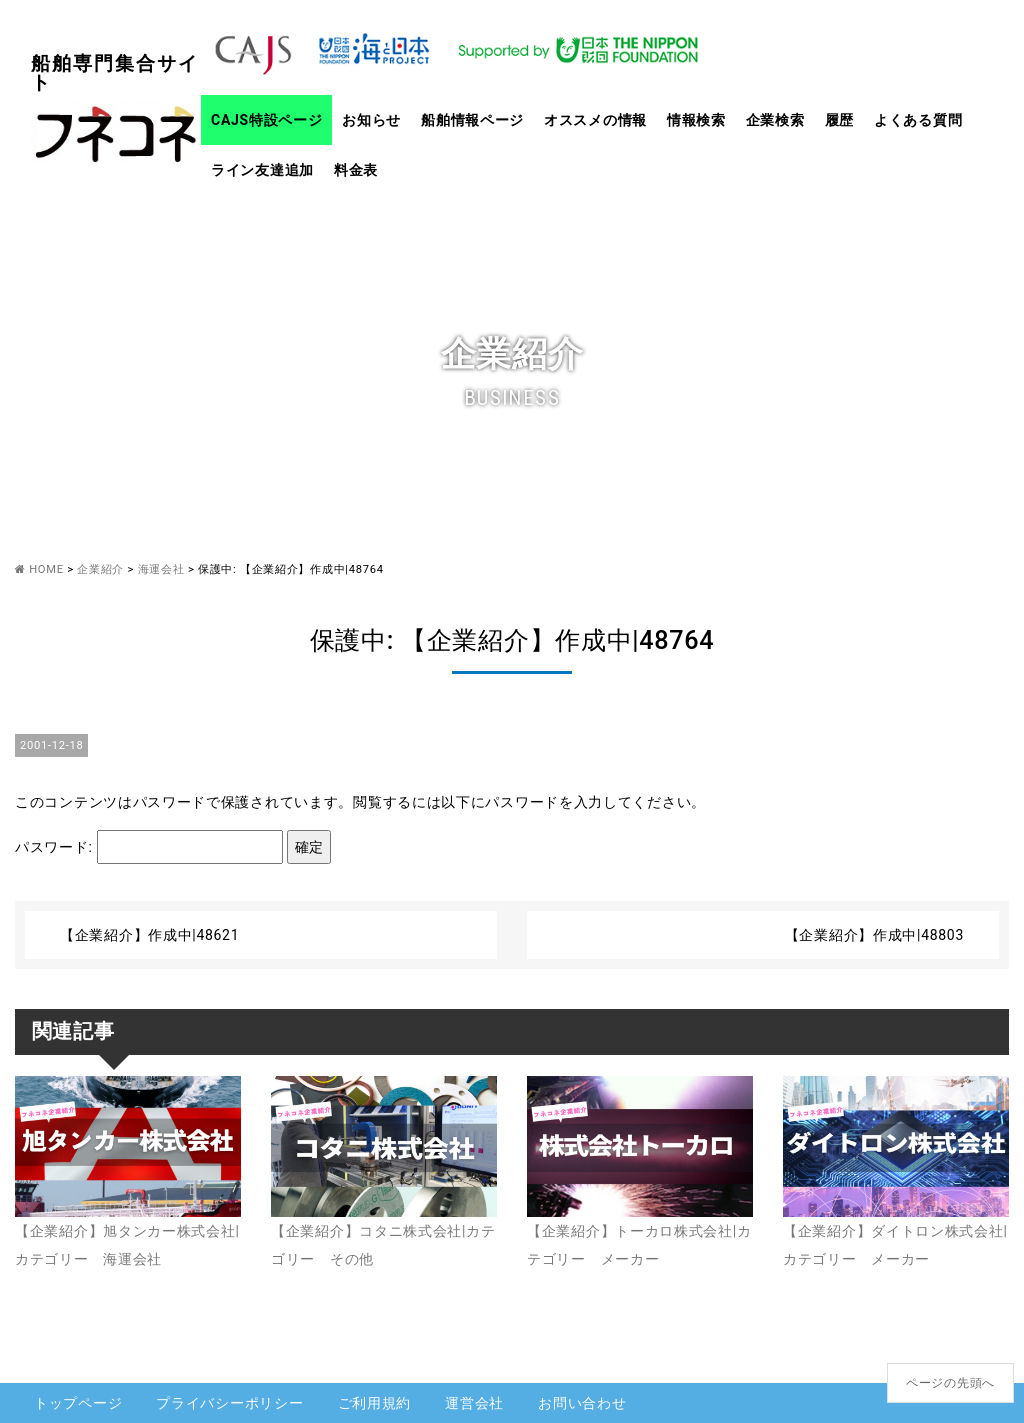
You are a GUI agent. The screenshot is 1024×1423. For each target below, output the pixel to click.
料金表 (356, 170)
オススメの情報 (595, 120)
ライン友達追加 (262, 170)
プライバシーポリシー (229, 1403)
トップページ (78, 1403)
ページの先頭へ (950, 1383)
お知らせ (371, 120)
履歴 (839, 120)
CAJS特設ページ (266, 120)
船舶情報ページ (472, 120)
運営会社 (474, 1403)
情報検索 (696, 120)
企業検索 (775, 120)
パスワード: (149, 847)
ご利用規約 (375, 1403)
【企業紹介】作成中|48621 (149, 935)
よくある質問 (918, 120)
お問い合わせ (582, 1403)
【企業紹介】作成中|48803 (874, 935)
